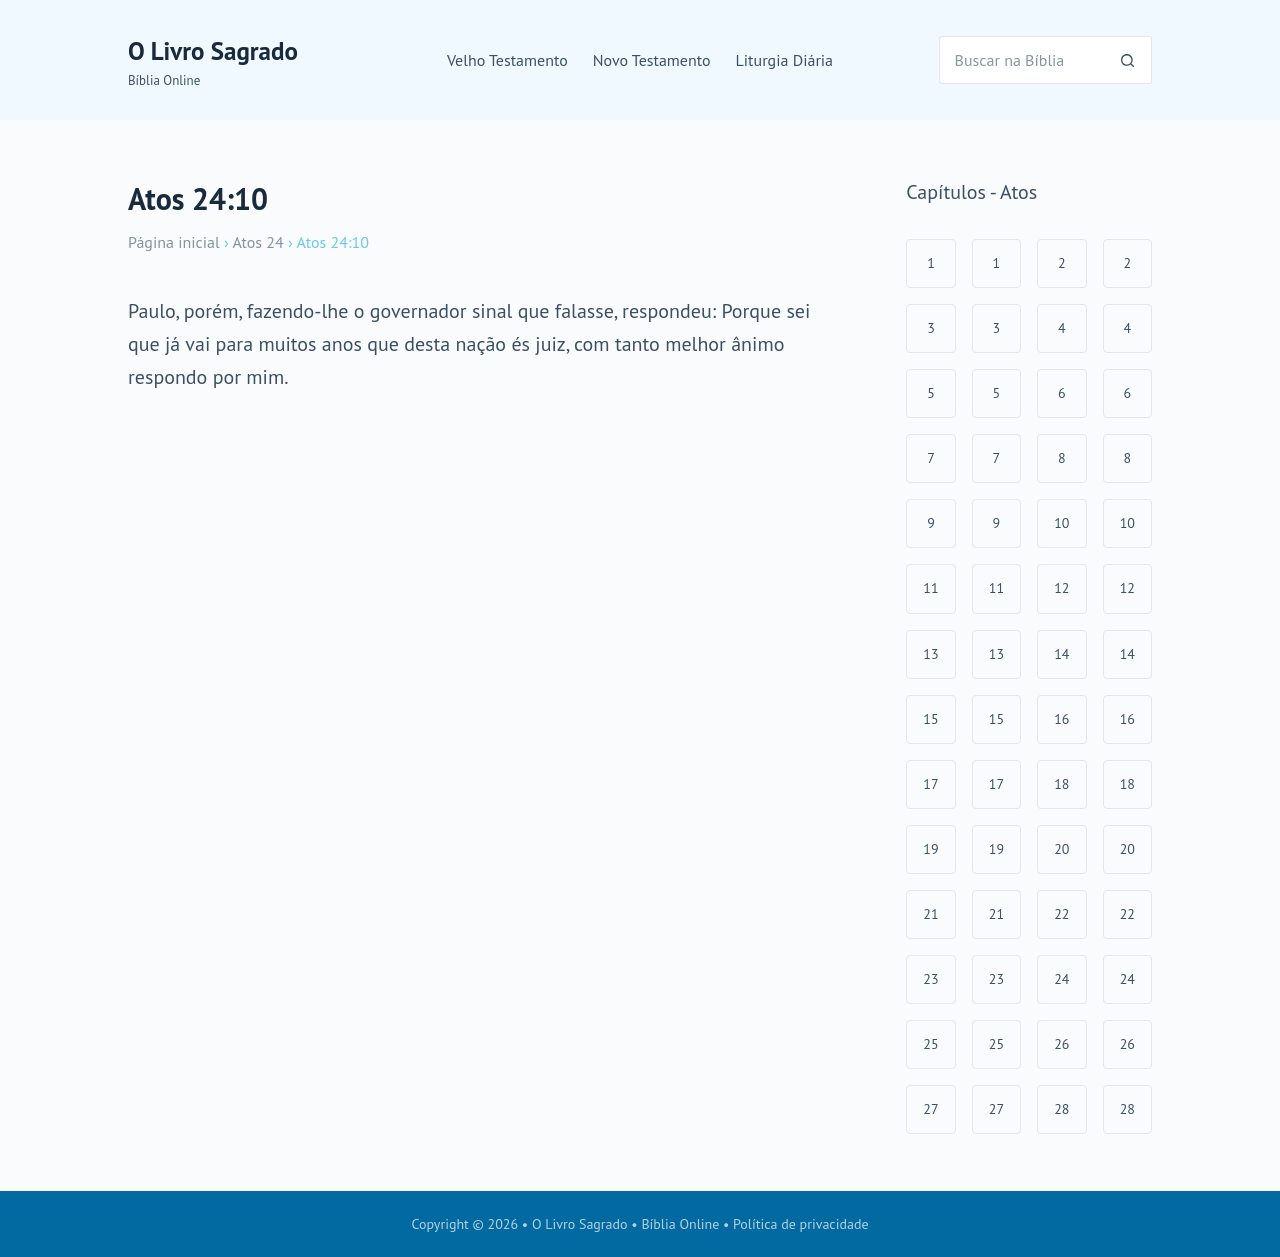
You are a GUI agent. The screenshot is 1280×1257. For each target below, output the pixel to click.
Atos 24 (257, 242)
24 (1061, 979)
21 (930, 914)
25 (930, 1044)
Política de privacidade (801, 1224)
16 (1061, 719)
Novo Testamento (652, 60)
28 (1061, 1109)
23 (930, 979)
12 (1061, 588)
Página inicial (174, 242)
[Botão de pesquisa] (1128, 60)
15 (930, 719)
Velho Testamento (507, 60)
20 (1061, 849)
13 (930, 654)
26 (1061, 1044)
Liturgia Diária (785, 60)
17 (930, 784)
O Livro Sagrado (213, 51)
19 (930, 849)
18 (1061, 784)
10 (1061, 523)
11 (930, 588)
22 (1061, 914)
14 (1061, 654)
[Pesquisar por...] (1021, 60)
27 (930, 1109)
